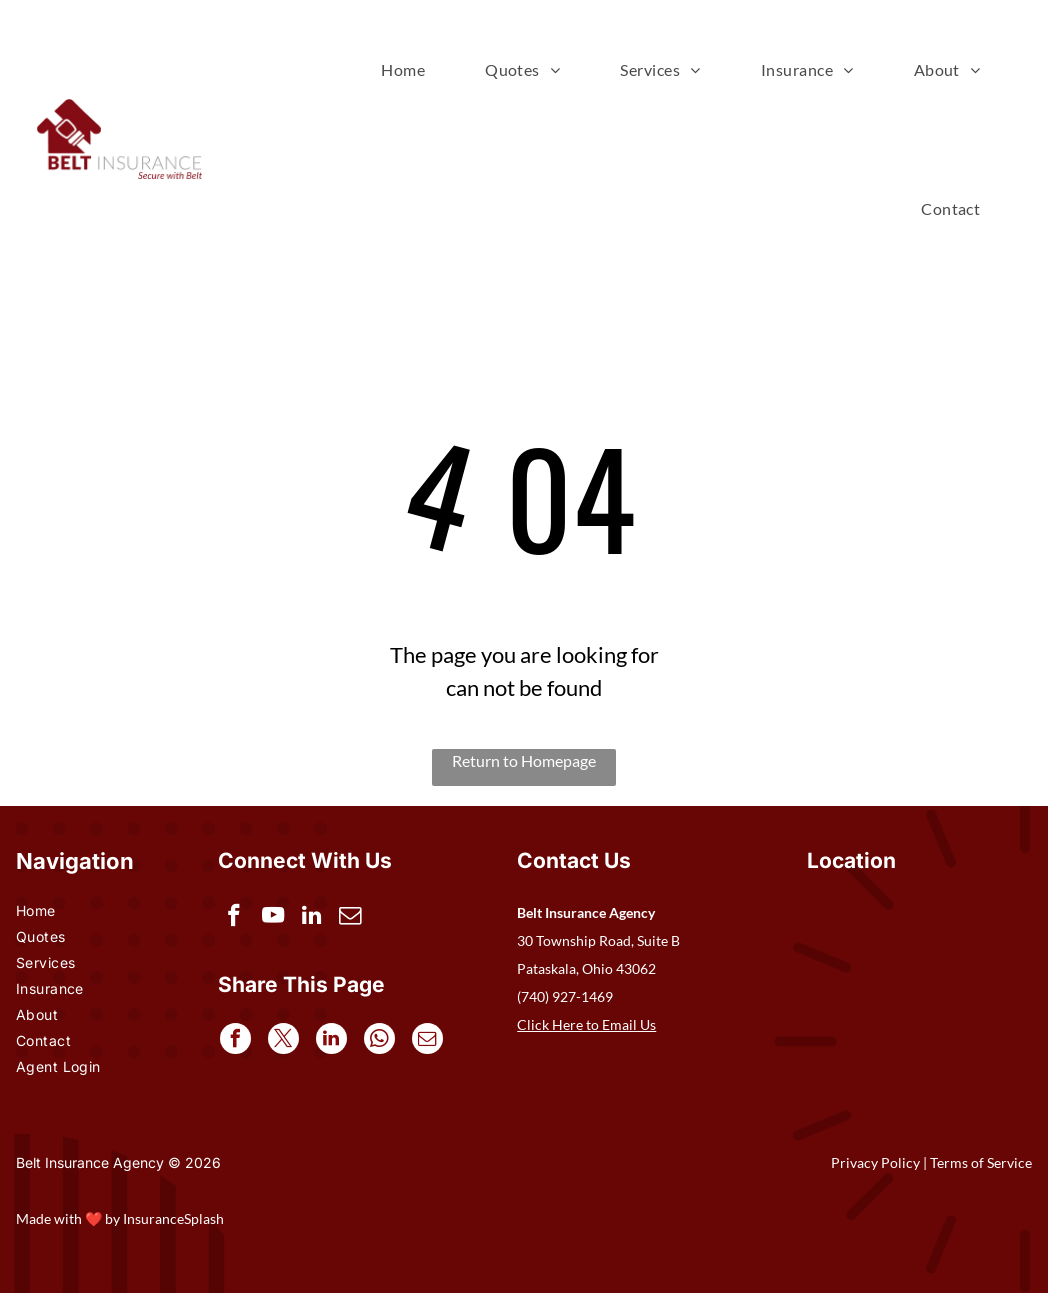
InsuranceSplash (173, 1218)
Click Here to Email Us (586, 1024)
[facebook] (235, 919)
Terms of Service (981, 1162)
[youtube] (275, 919)
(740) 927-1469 (565, 996)
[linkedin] (315, 919)
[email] (355, 919)
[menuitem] (403, 69)
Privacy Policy (875, 1162)
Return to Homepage (524, 760)
